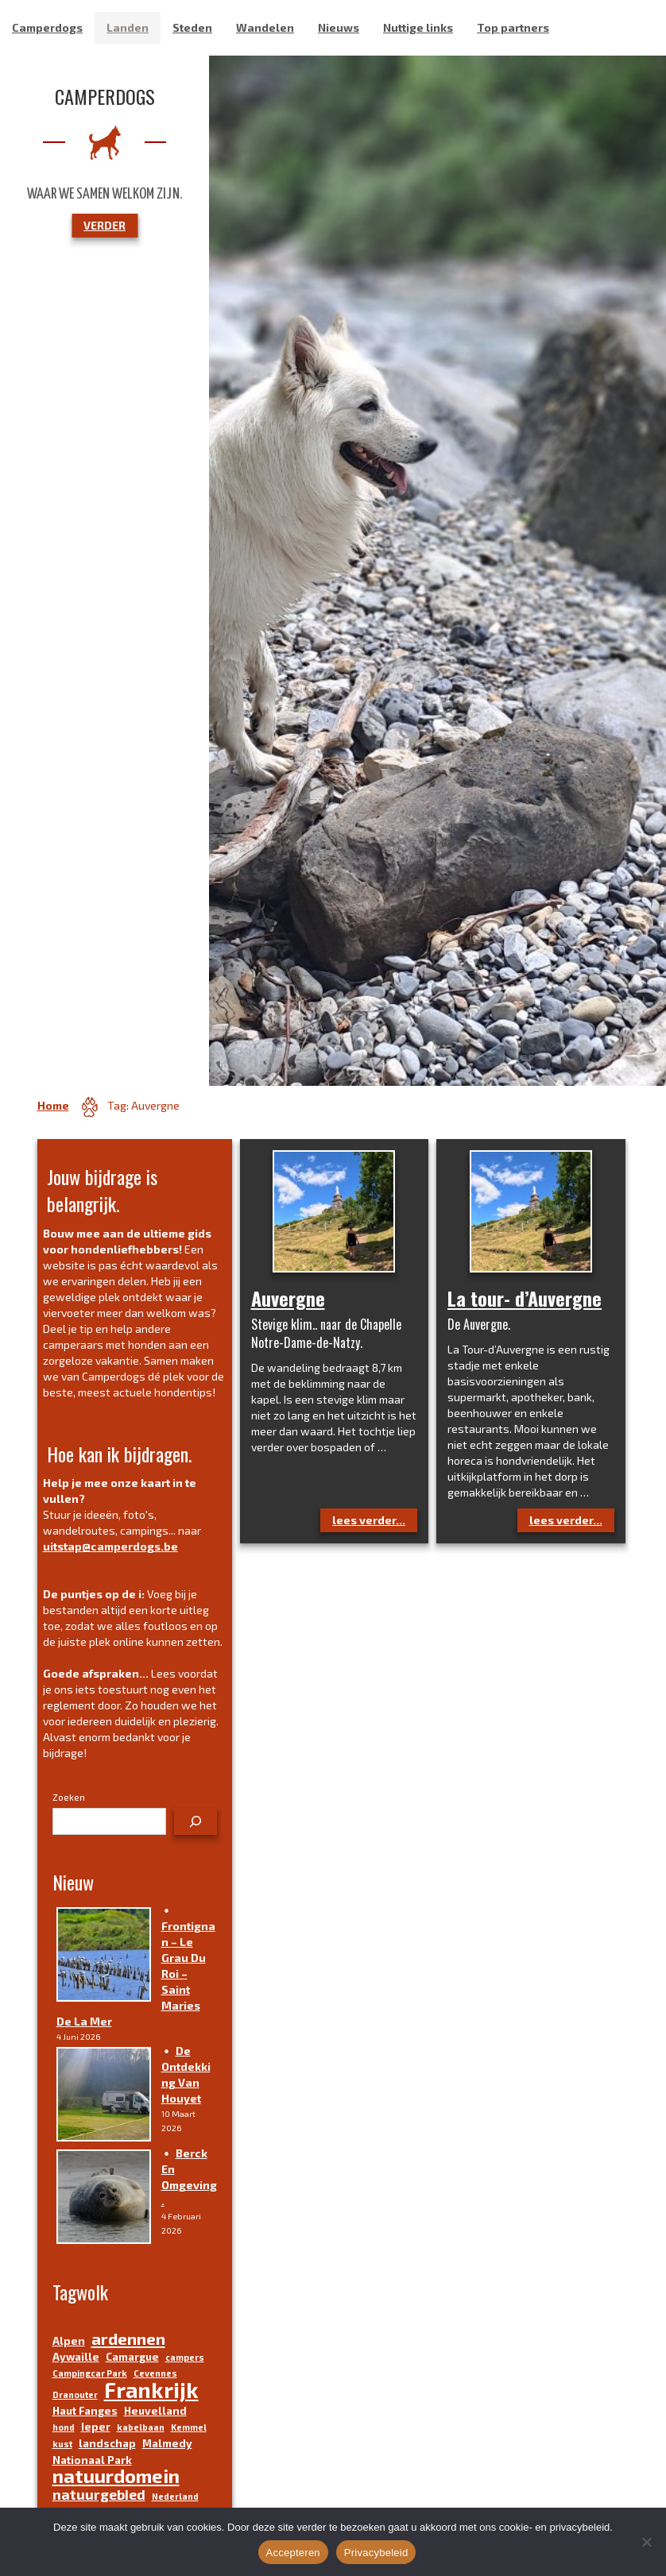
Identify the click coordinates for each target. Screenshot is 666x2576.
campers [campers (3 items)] (184, 2357)
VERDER (104, 225)
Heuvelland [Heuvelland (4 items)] (155, 2410)
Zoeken (68, 1796)
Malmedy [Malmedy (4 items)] (167, 2443)
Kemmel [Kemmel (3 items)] (189, 2427)
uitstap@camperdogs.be (110, 1546)
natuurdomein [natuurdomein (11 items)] (116, 2476)
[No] (646, 2542)
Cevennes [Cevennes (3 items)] (155, 2373)
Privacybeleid (376, 2553)
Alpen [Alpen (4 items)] (68, 2341)
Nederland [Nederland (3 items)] (175, 2496)
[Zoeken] (195, 1821)
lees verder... (368, 1520)
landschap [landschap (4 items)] (107, 2443)
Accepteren (293, 2553)
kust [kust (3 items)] (62, 2444)
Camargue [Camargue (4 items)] (132, 2356)
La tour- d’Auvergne (524, 1298)
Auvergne (288, 1298)
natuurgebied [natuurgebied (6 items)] (98, 2494)
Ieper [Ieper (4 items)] (95, 2426)
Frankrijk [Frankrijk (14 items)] (151, 2389)
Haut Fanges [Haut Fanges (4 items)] (85, 2410)
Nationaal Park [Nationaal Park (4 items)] (92, 2460)
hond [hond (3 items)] (63, 2427)
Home (53, 1105)
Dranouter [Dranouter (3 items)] (75, 2394)
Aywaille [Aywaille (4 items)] (75, 2356)
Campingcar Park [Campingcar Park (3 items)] (89, 2373)
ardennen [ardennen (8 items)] (128, 2338)
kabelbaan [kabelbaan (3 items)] (141, 2427)
